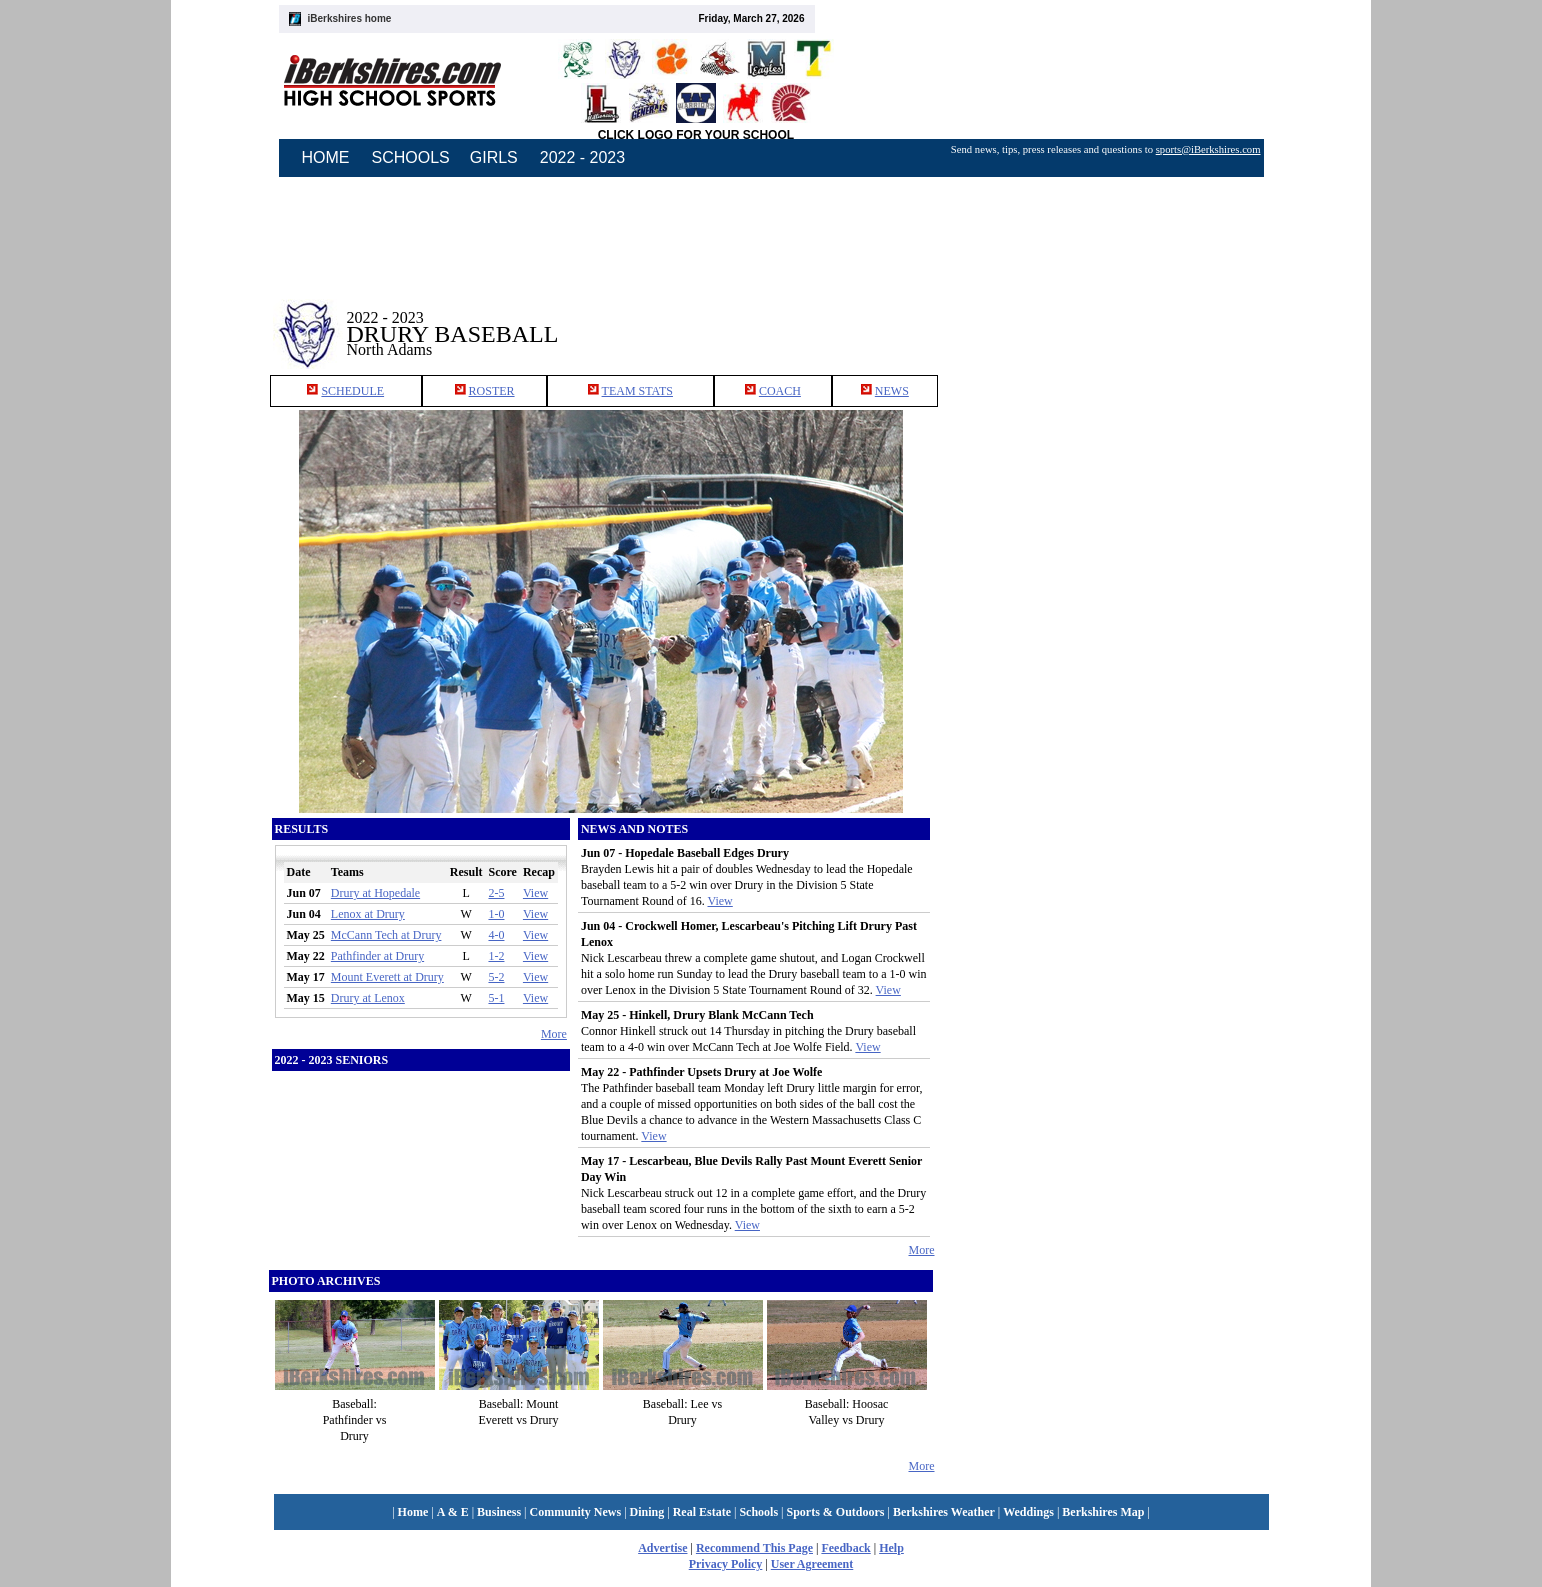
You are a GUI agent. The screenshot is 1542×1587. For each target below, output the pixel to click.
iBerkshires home (350, 18)
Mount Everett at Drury (387, 977)
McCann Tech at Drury (386, 935)
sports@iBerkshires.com (1208, 149)
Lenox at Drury (368, 914)
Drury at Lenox (368, 998)
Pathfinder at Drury (377, 956)
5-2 (496, 977)
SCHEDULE (352, 391)
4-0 (496, 935)
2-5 (496, 893)
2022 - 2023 (582, 157)
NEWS (892, 391)
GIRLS (494, 157)
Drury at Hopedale (375, 893)
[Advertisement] (1105, 319)
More (554, 1034)
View (535, 893)
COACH (780, 391)
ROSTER (492, 391)
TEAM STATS (637, 391)
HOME (326, 157)
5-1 (496, 998)
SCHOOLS (411, 157)
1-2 (496, 956)
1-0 (496, 914)
